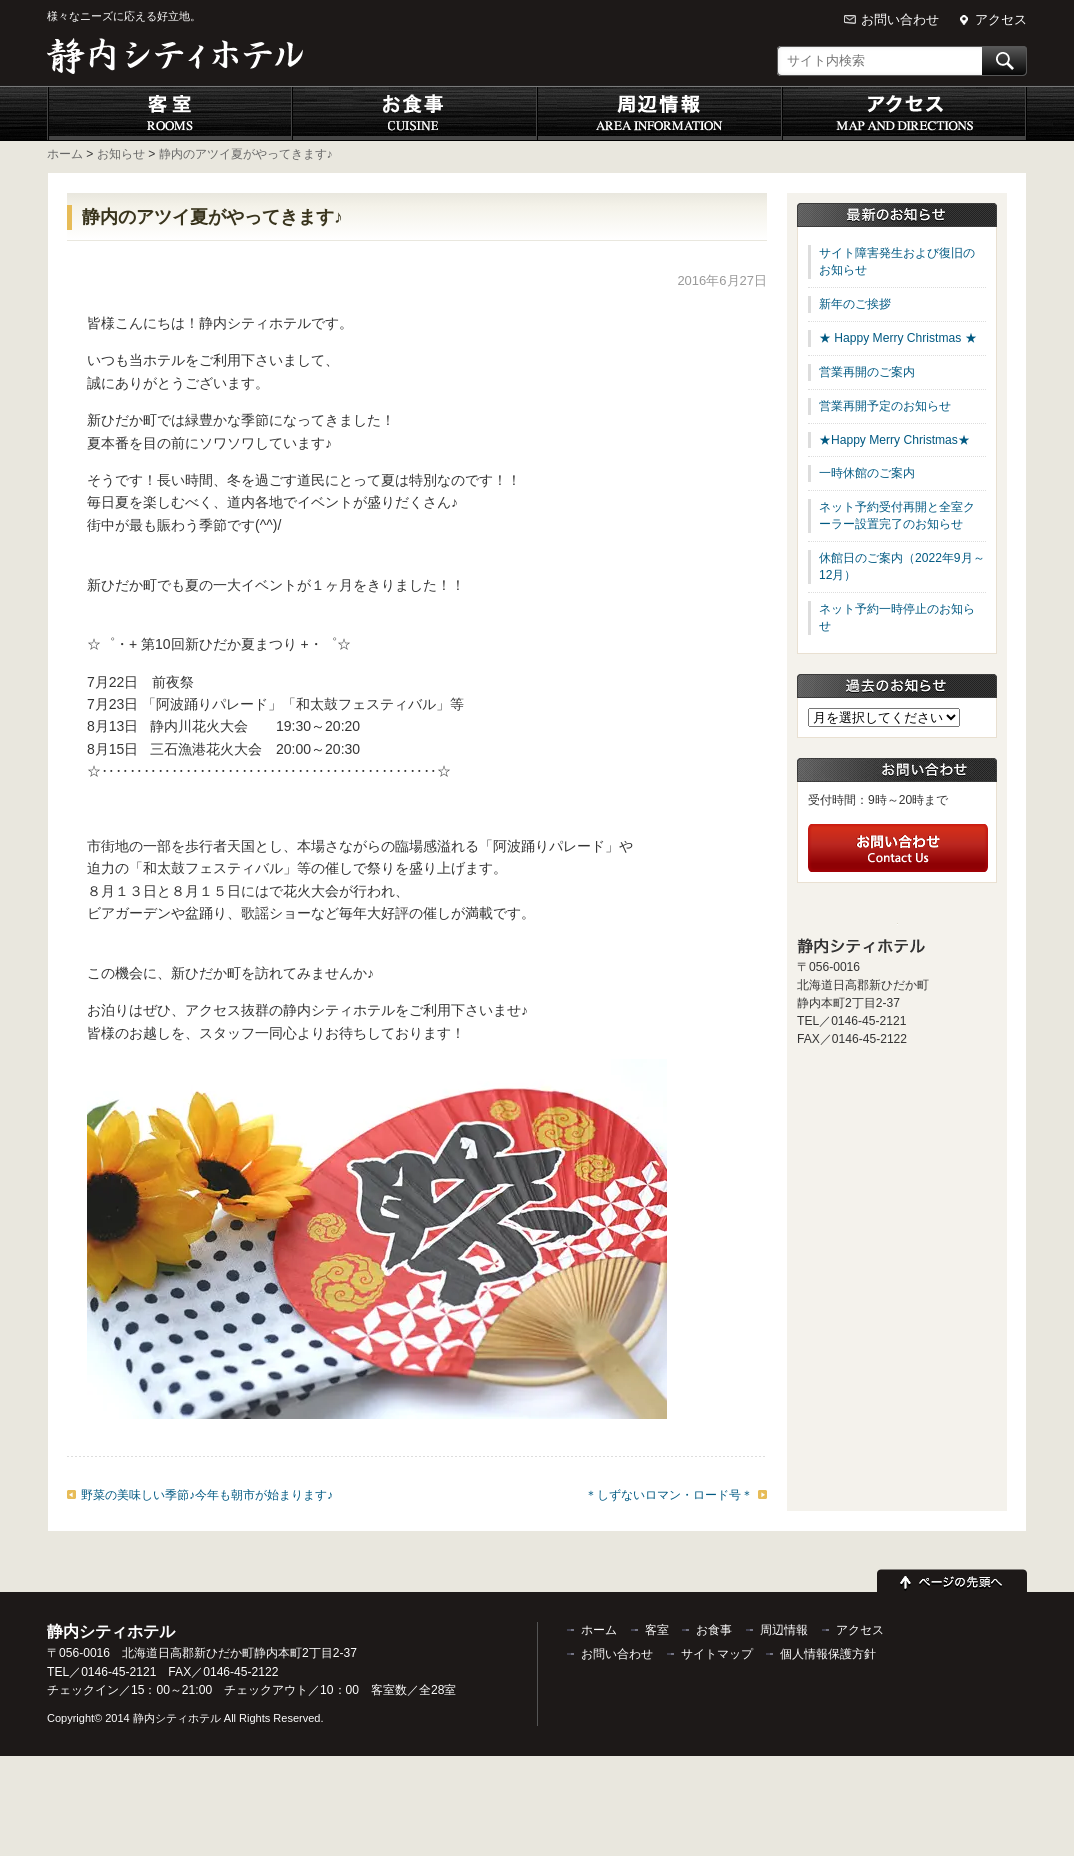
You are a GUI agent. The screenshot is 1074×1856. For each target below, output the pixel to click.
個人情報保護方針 (828, 1654)
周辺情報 (659, 114)
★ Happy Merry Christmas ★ (898, 338)
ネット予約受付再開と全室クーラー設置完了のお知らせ (897, 515)
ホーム (599, 1630)
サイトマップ (717, 1654)
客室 (169, 114)
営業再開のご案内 (867, 372)
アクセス (1001, 19)
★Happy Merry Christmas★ (894, 440)
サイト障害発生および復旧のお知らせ (897, 261)
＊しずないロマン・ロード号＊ (669, 1495)
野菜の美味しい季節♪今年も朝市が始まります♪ (207, 1495)
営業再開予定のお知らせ (885, 406)
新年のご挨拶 (855, 304)
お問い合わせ (900, 19)
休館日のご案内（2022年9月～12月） (902, 566)
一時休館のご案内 (867, 473)
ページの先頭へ (952, 1578)
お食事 (414, 114)
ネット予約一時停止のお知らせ (897, 617)
